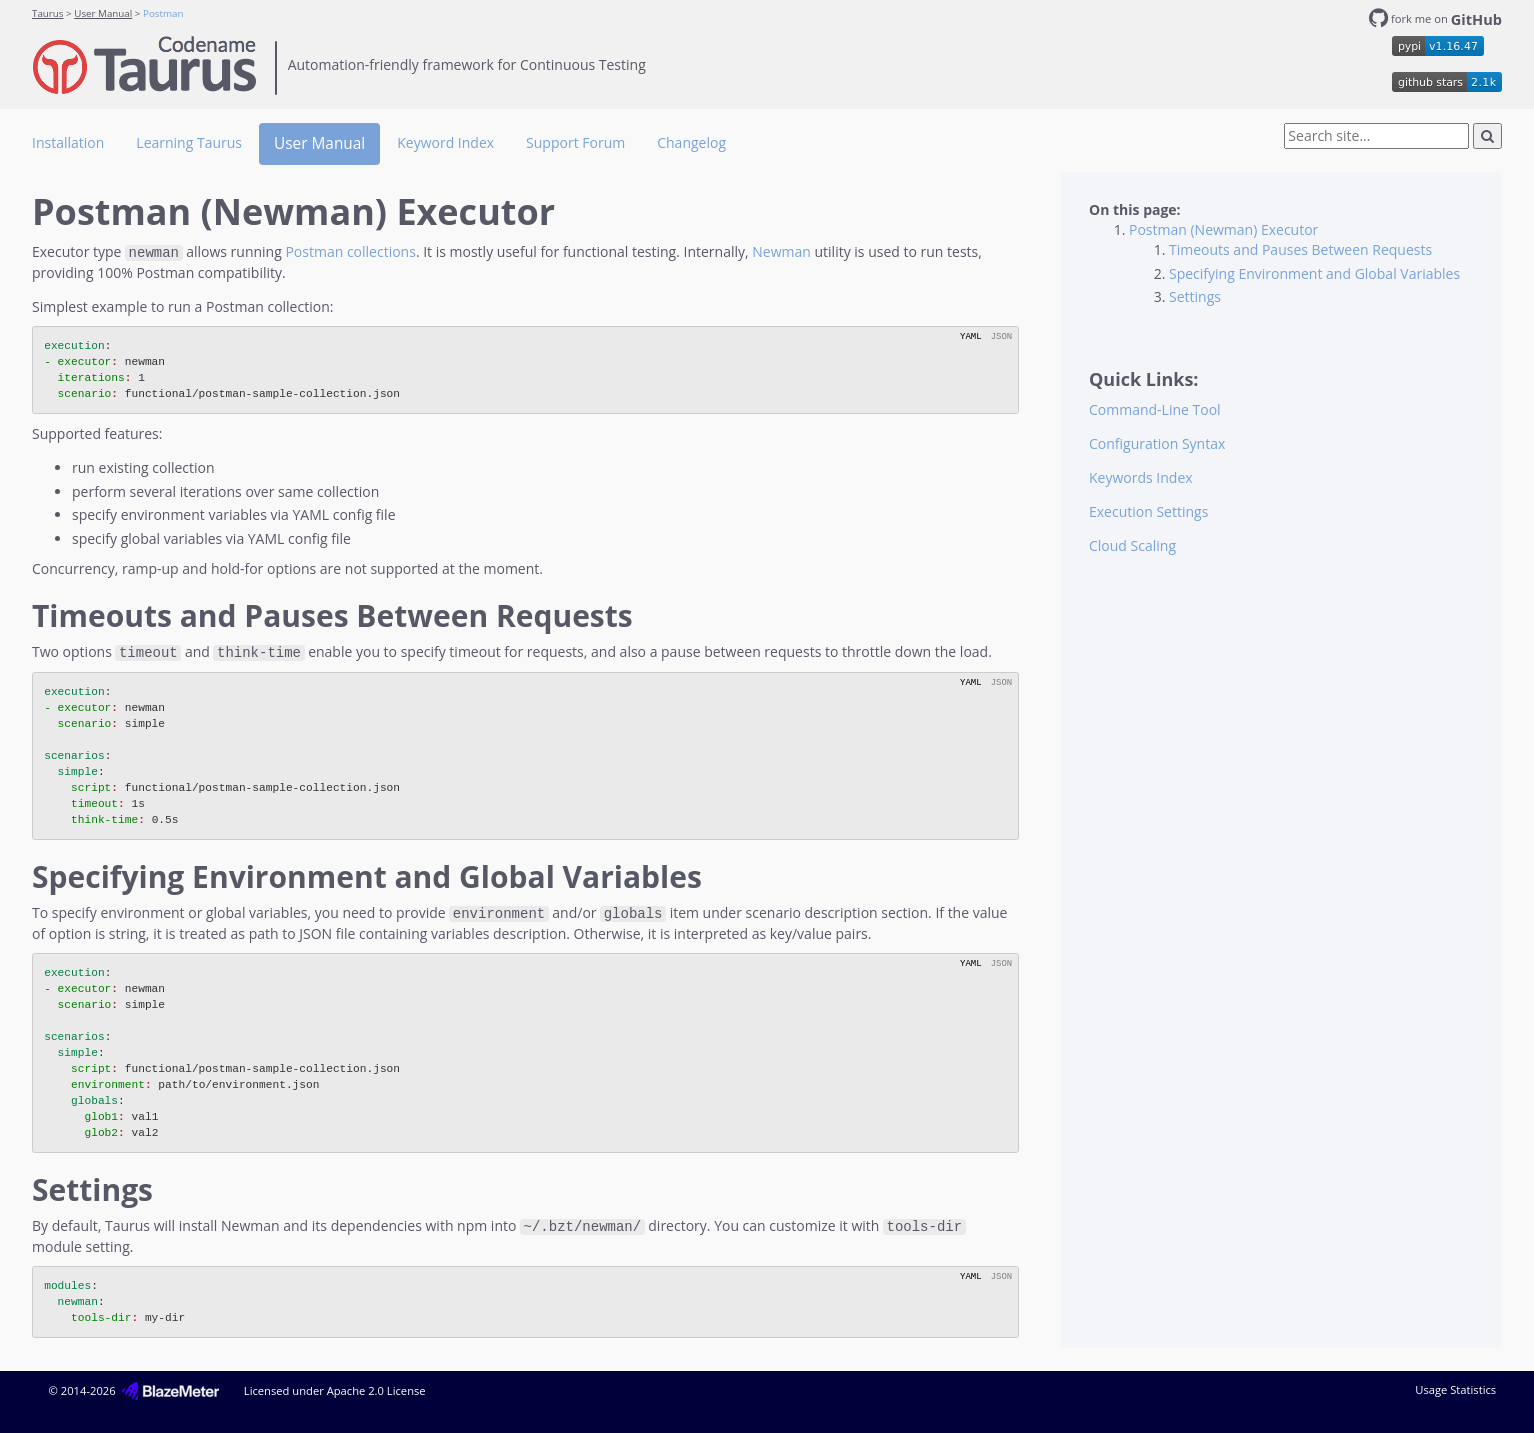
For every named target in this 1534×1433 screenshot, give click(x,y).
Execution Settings (1148, 511)
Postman (163, 13)
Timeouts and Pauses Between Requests (1300, 249)
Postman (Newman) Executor (1223, 229)
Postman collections (350, 251)
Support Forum (575, 142)
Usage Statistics (1455, 1385)
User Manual (103, 13)
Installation (68, 142)
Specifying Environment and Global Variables (1314, 273)
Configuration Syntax (1157, 443)
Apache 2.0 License (376, 1386)
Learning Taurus (189, 142)
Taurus (48, 13)
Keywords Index (1141, 477)
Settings (1195, 296)
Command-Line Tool (1155, 409)
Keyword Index (445, 142)
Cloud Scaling (1132, 545)
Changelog (691, 142)
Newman (781, 251)
